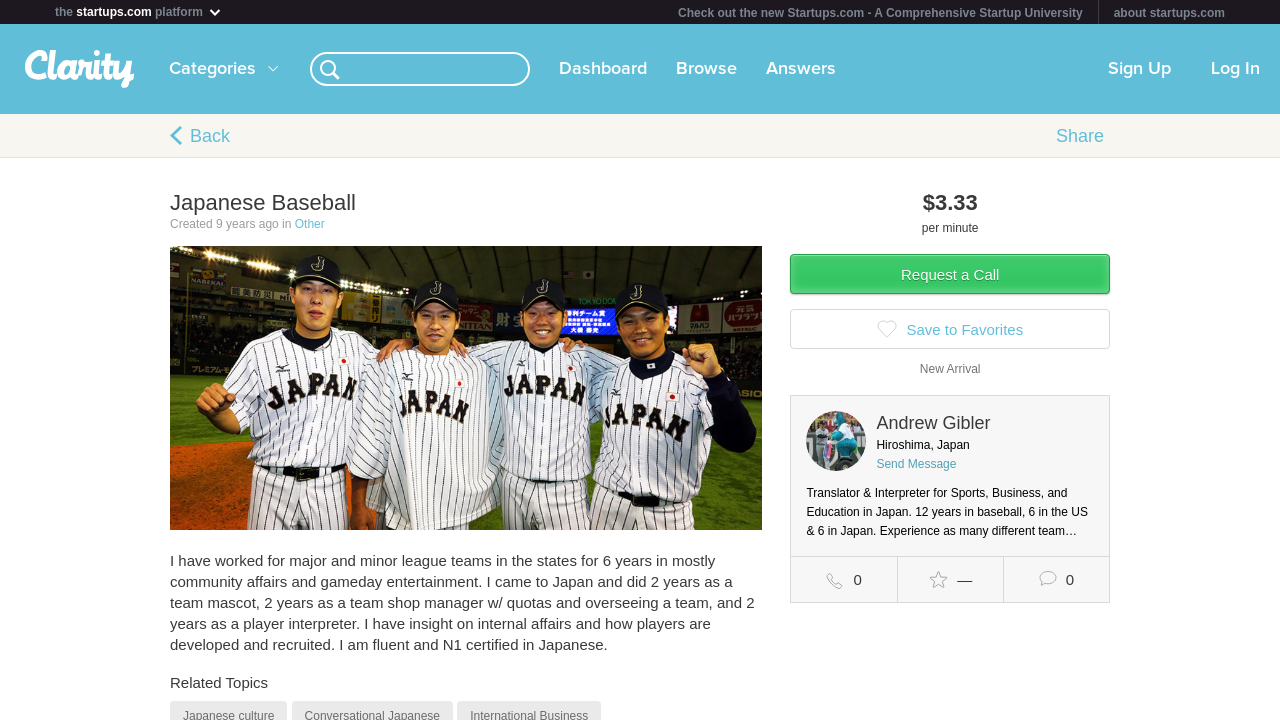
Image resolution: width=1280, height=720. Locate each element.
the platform (139, 11)
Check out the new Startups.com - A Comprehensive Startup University (880, 13)
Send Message (916, 464)
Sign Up (1139, 69)
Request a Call (950, 274)
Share (1080, 136)
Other (310, 224)
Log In (1235, 69)
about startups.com (1169, 13)
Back (210, 136)
